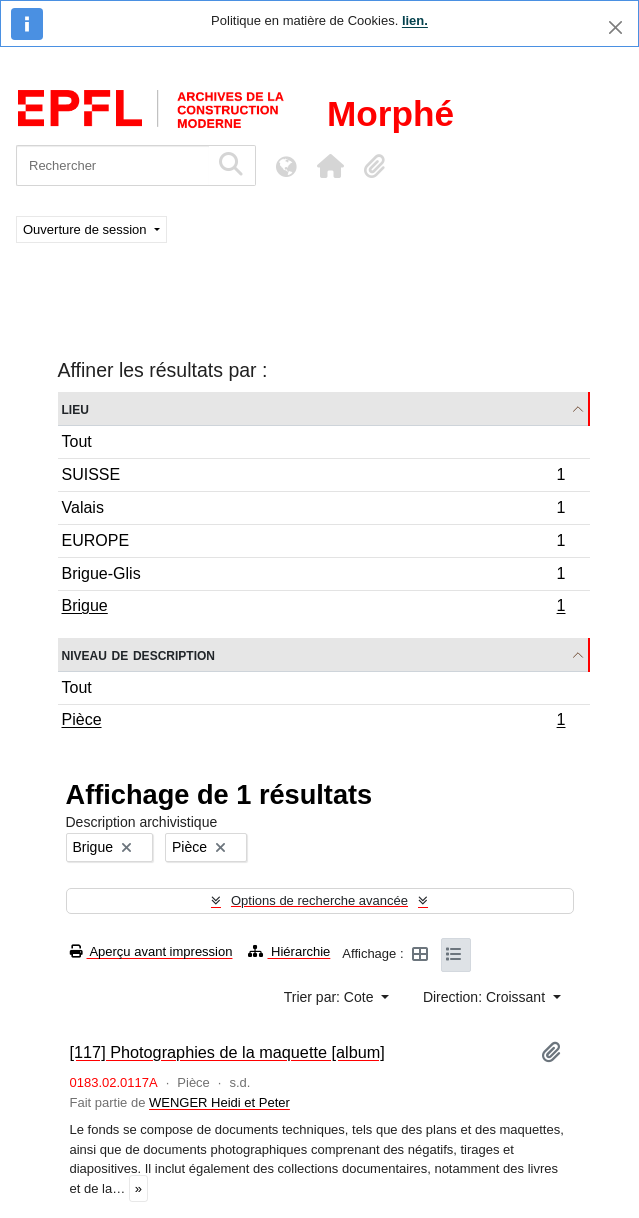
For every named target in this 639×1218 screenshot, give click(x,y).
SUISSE (313, 477)
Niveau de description (138, 654)
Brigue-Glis (313, 576)
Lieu (75, 408)
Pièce (313, 722)
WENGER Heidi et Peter (219, 1102)
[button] (330, 166)
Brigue (313, 608)
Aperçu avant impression (151, 951)
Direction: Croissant (486, 997)
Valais (313, 510)
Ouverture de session (86, 229)
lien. (415, 20)
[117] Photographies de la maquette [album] (227, 1052)
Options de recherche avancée (319, 900)
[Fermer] (615, 27)
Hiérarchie (289, 951)
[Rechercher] (112, 165)
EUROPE (313, 543)
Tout (77, 441)
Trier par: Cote (331, 997)
